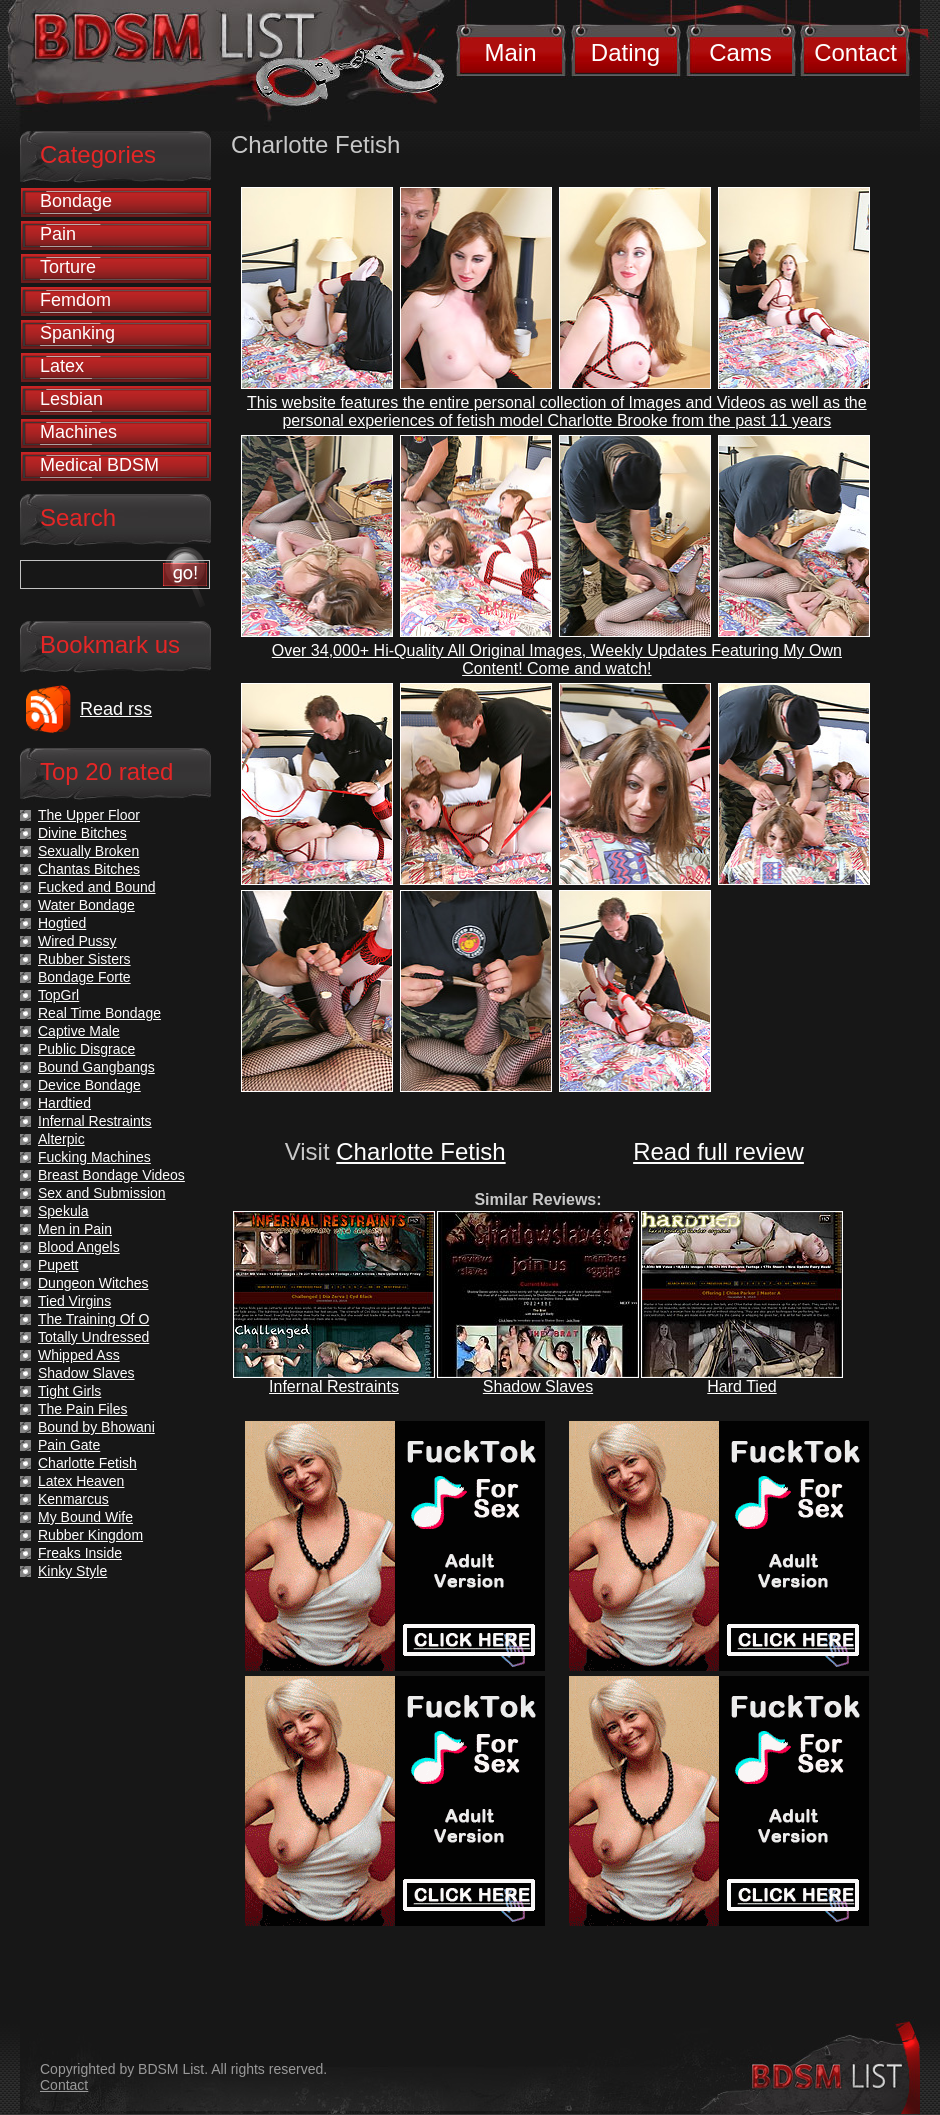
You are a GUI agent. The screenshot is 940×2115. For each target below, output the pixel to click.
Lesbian (71, 399)
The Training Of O (93, 1319)
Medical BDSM (99, 465)
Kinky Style (72, 1571)
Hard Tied (741, 1386)
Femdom (75, 300)
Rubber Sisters (84, 959)
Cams (740, 52)
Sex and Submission (102, 1193)
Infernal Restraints (334, 1386)
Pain (58, 234)
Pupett (58, 1265)
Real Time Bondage (99, 1013)
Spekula (63, 1211)
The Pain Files (82, 1409)
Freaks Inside (80, 1553)
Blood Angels (79, 1247)
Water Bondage (86, 905)
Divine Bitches (82, 833)
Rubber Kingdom (90, 1535)
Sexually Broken (88, 851)
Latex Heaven (81, 1481)
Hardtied (64, 1103)
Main (510, 52)
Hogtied (62, 923)
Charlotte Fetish (420, 1151)
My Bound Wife (85, 1517)
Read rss (116, 709)
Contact (855, 52)
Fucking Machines (94, 1157)
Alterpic (61, 1139)
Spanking (77, 333)
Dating (625, 52)
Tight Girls (69, 1391)
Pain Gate (69, 1445)
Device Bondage (89, 1085)
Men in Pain (75, 1229)
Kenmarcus (73, 1499)
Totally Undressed (93, 1337)
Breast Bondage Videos (111, 1175)
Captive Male (79, 1031)
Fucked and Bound (97, 887)
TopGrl (58, 995)
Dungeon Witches (93, 1283)
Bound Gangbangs (96, 1067)
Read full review (718, 1151)
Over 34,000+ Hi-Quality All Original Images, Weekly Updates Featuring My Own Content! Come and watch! (557, 659)
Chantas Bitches (89, 869)
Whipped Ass (79, 1355)
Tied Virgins (74, 1301)
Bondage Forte (84, 977)
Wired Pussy (77, 941)
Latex (62, 366)
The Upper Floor (89, 815)
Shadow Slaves (538, 1386)
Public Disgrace (86, 1049)
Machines (78, 432)
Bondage (76, 201)
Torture (68, 267)
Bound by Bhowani (96, 1427)
